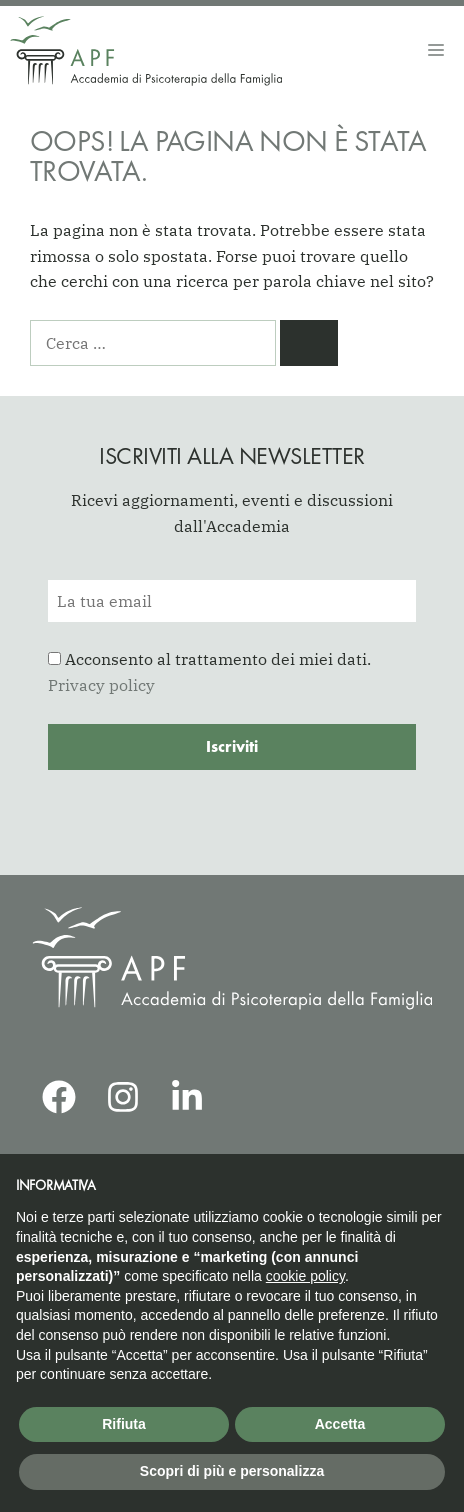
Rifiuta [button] (124, 1424)
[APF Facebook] (59, 1097)
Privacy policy (101, 685)
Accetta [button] (340, 1424)
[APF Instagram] (123, 1097)
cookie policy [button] (305, 1276)
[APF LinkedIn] (187, 1097)
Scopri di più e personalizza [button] (232, 1471)
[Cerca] (309, 343)
